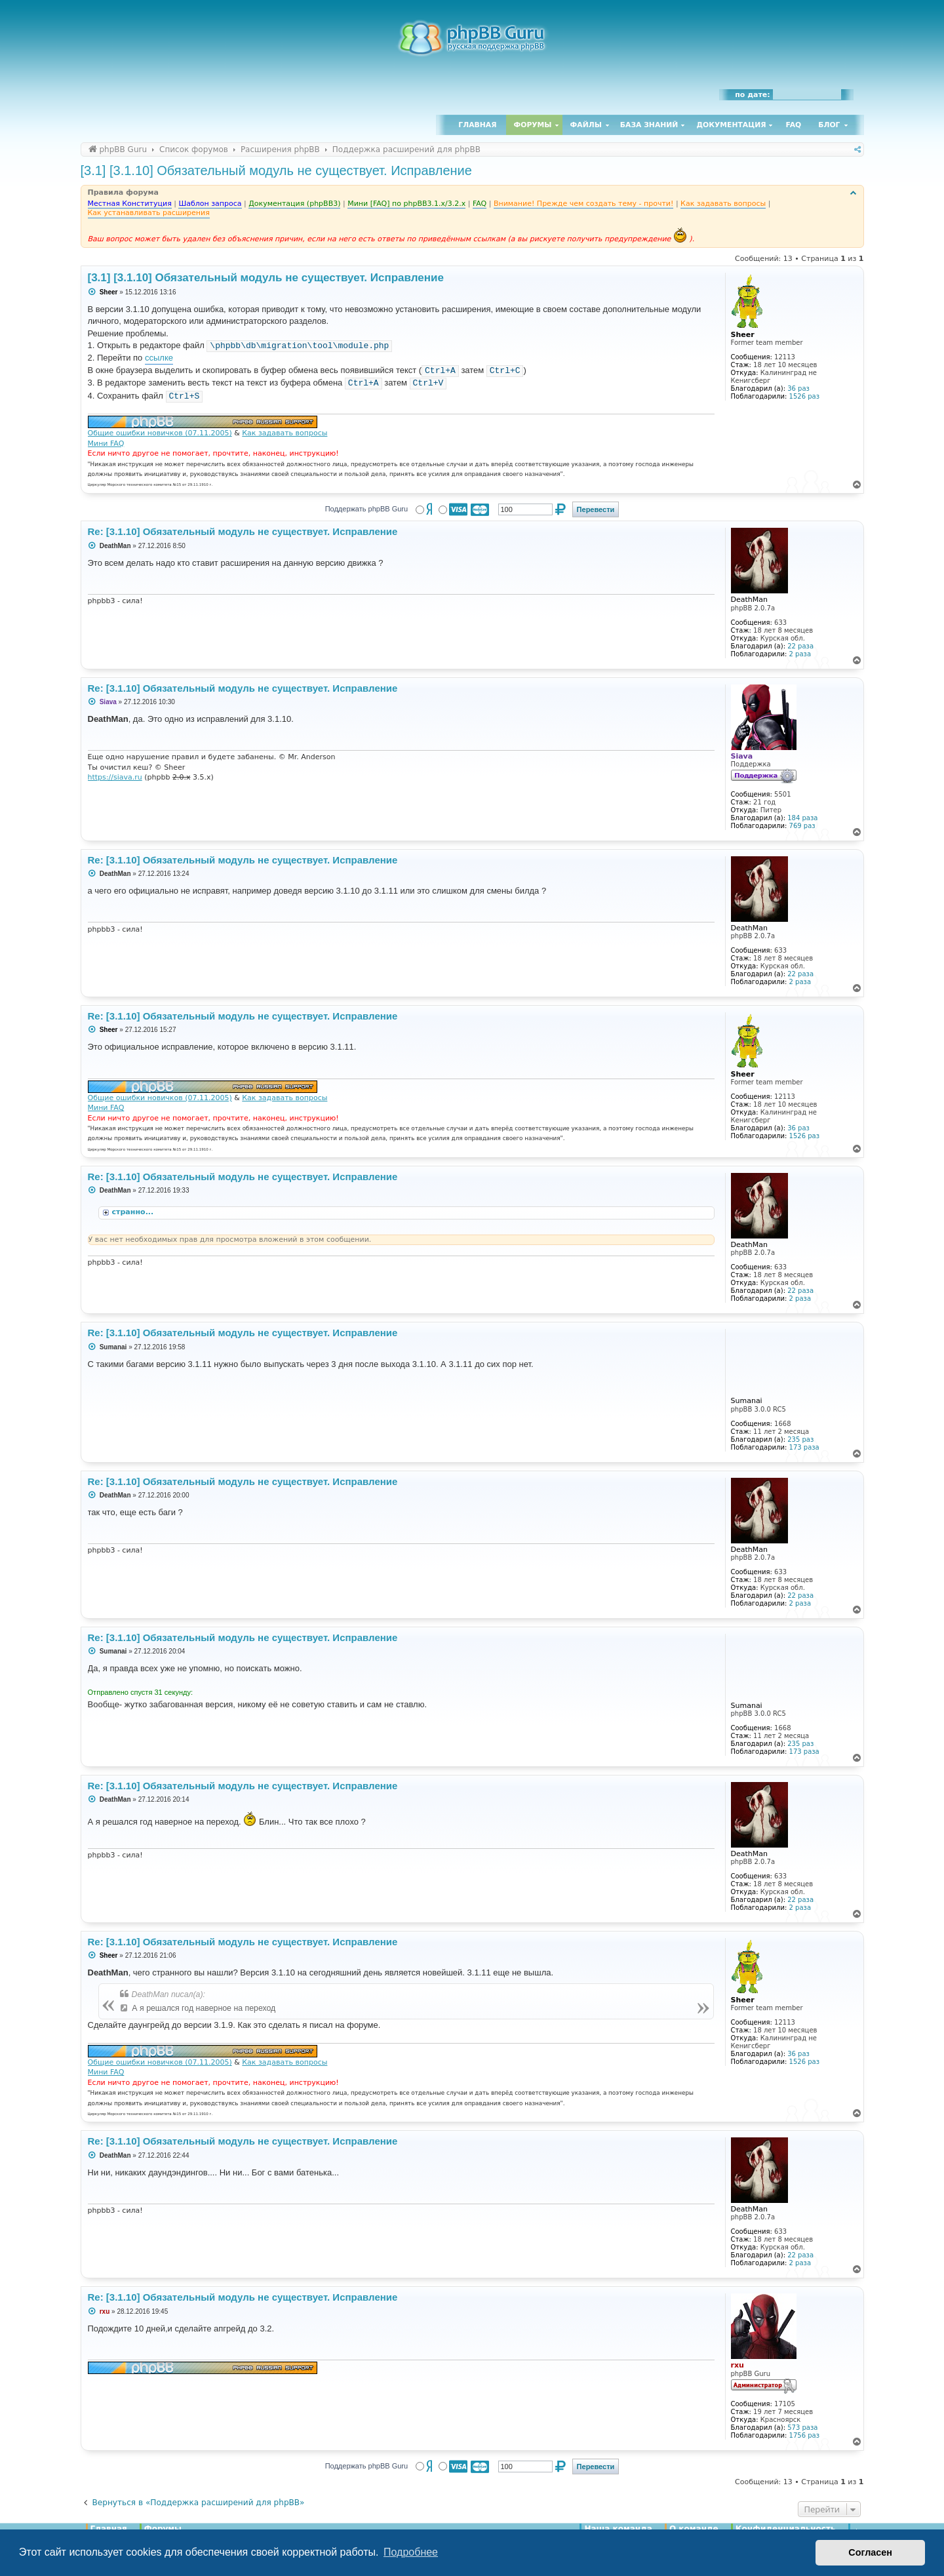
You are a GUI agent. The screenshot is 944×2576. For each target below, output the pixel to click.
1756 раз (804, 2435)
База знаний (649, 125)
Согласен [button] (870, 2552)
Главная (477, 125)
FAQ (794, 125)
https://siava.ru (115, 777)
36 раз (798, 388)
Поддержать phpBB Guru (366, 509)
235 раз (800, 1439)
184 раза (802, 818)
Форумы (533, 125)
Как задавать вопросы (284, 433)
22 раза (800, 646)
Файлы (586, 125)
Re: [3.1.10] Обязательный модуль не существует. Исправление (243, 531)
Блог (829, 125)
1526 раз (804, 396)
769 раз (802, 825)
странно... (134, 1212)
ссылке (159, 358)
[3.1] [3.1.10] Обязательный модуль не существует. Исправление (276, 170)
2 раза (800, 654)
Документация (731, 125)
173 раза (804, 1447)
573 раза (802, 2427)
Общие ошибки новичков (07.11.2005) (160, 433)
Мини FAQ (106, 443)
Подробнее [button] (411, 2552)
